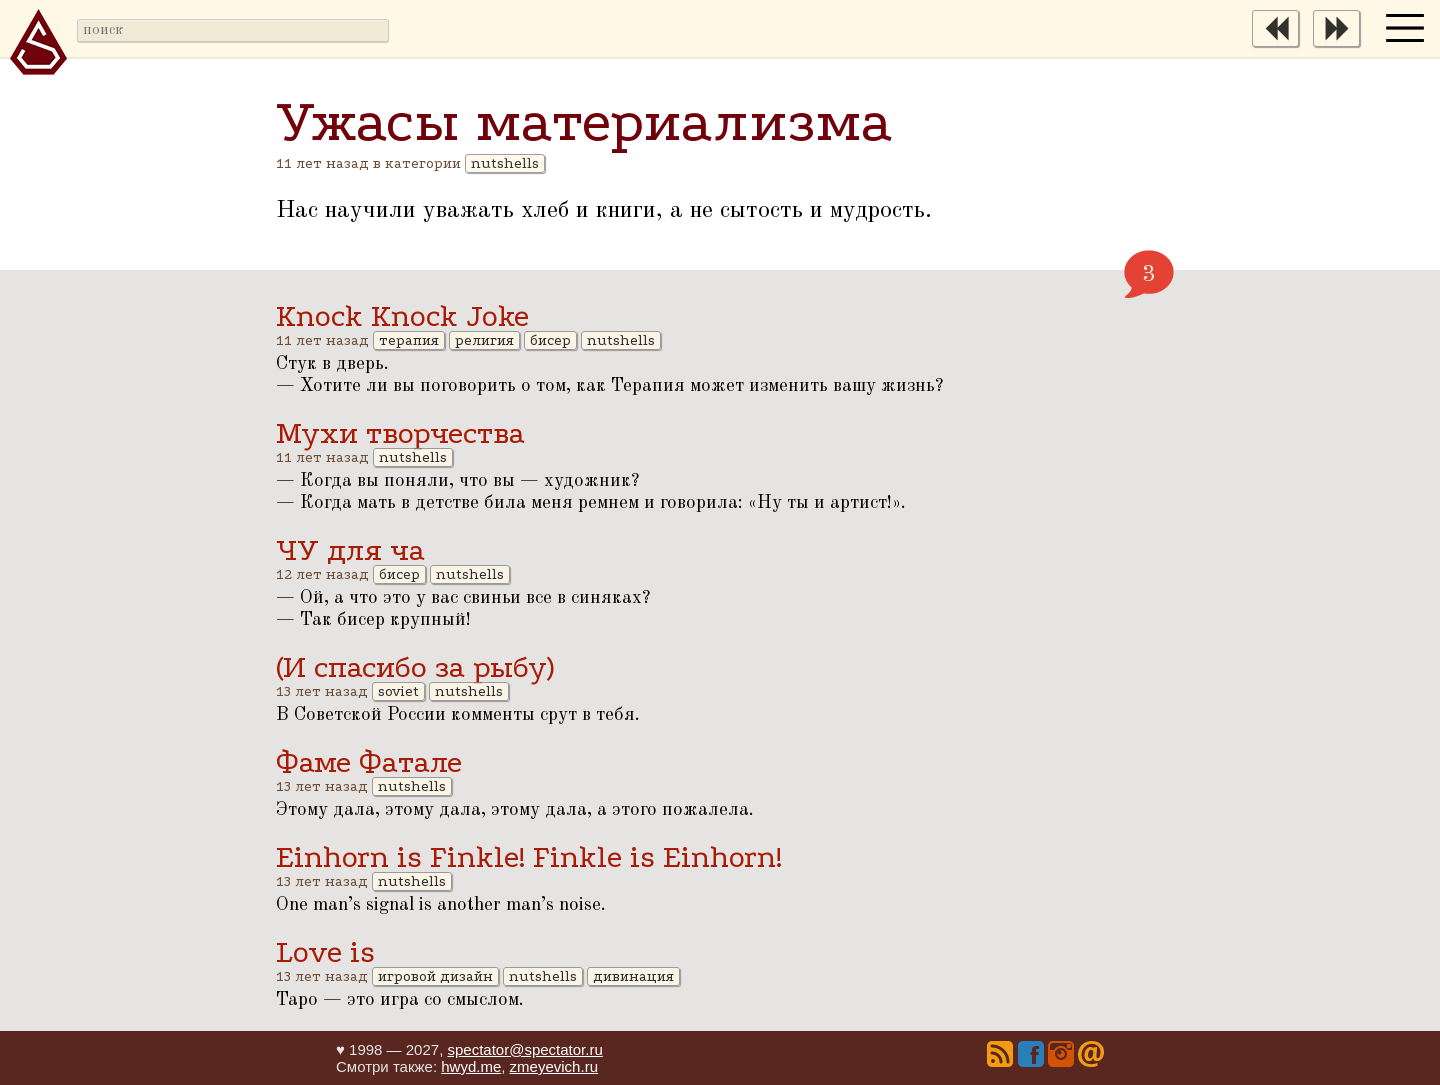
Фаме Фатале (369, 762)
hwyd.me (471, 1066)
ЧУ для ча (350, 550)
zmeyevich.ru (554, 1066)
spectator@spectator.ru (524, 1049)
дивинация (633, 976)
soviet (398, 691)
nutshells (505, 163)
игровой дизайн (435, 976)
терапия (409, 340)
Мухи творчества (400, 433)
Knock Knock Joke (402, 316)
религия (484, 340)
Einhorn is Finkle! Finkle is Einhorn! (529, 857)
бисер (550, 340)
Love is (325, 952)
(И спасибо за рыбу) (415, 667)
